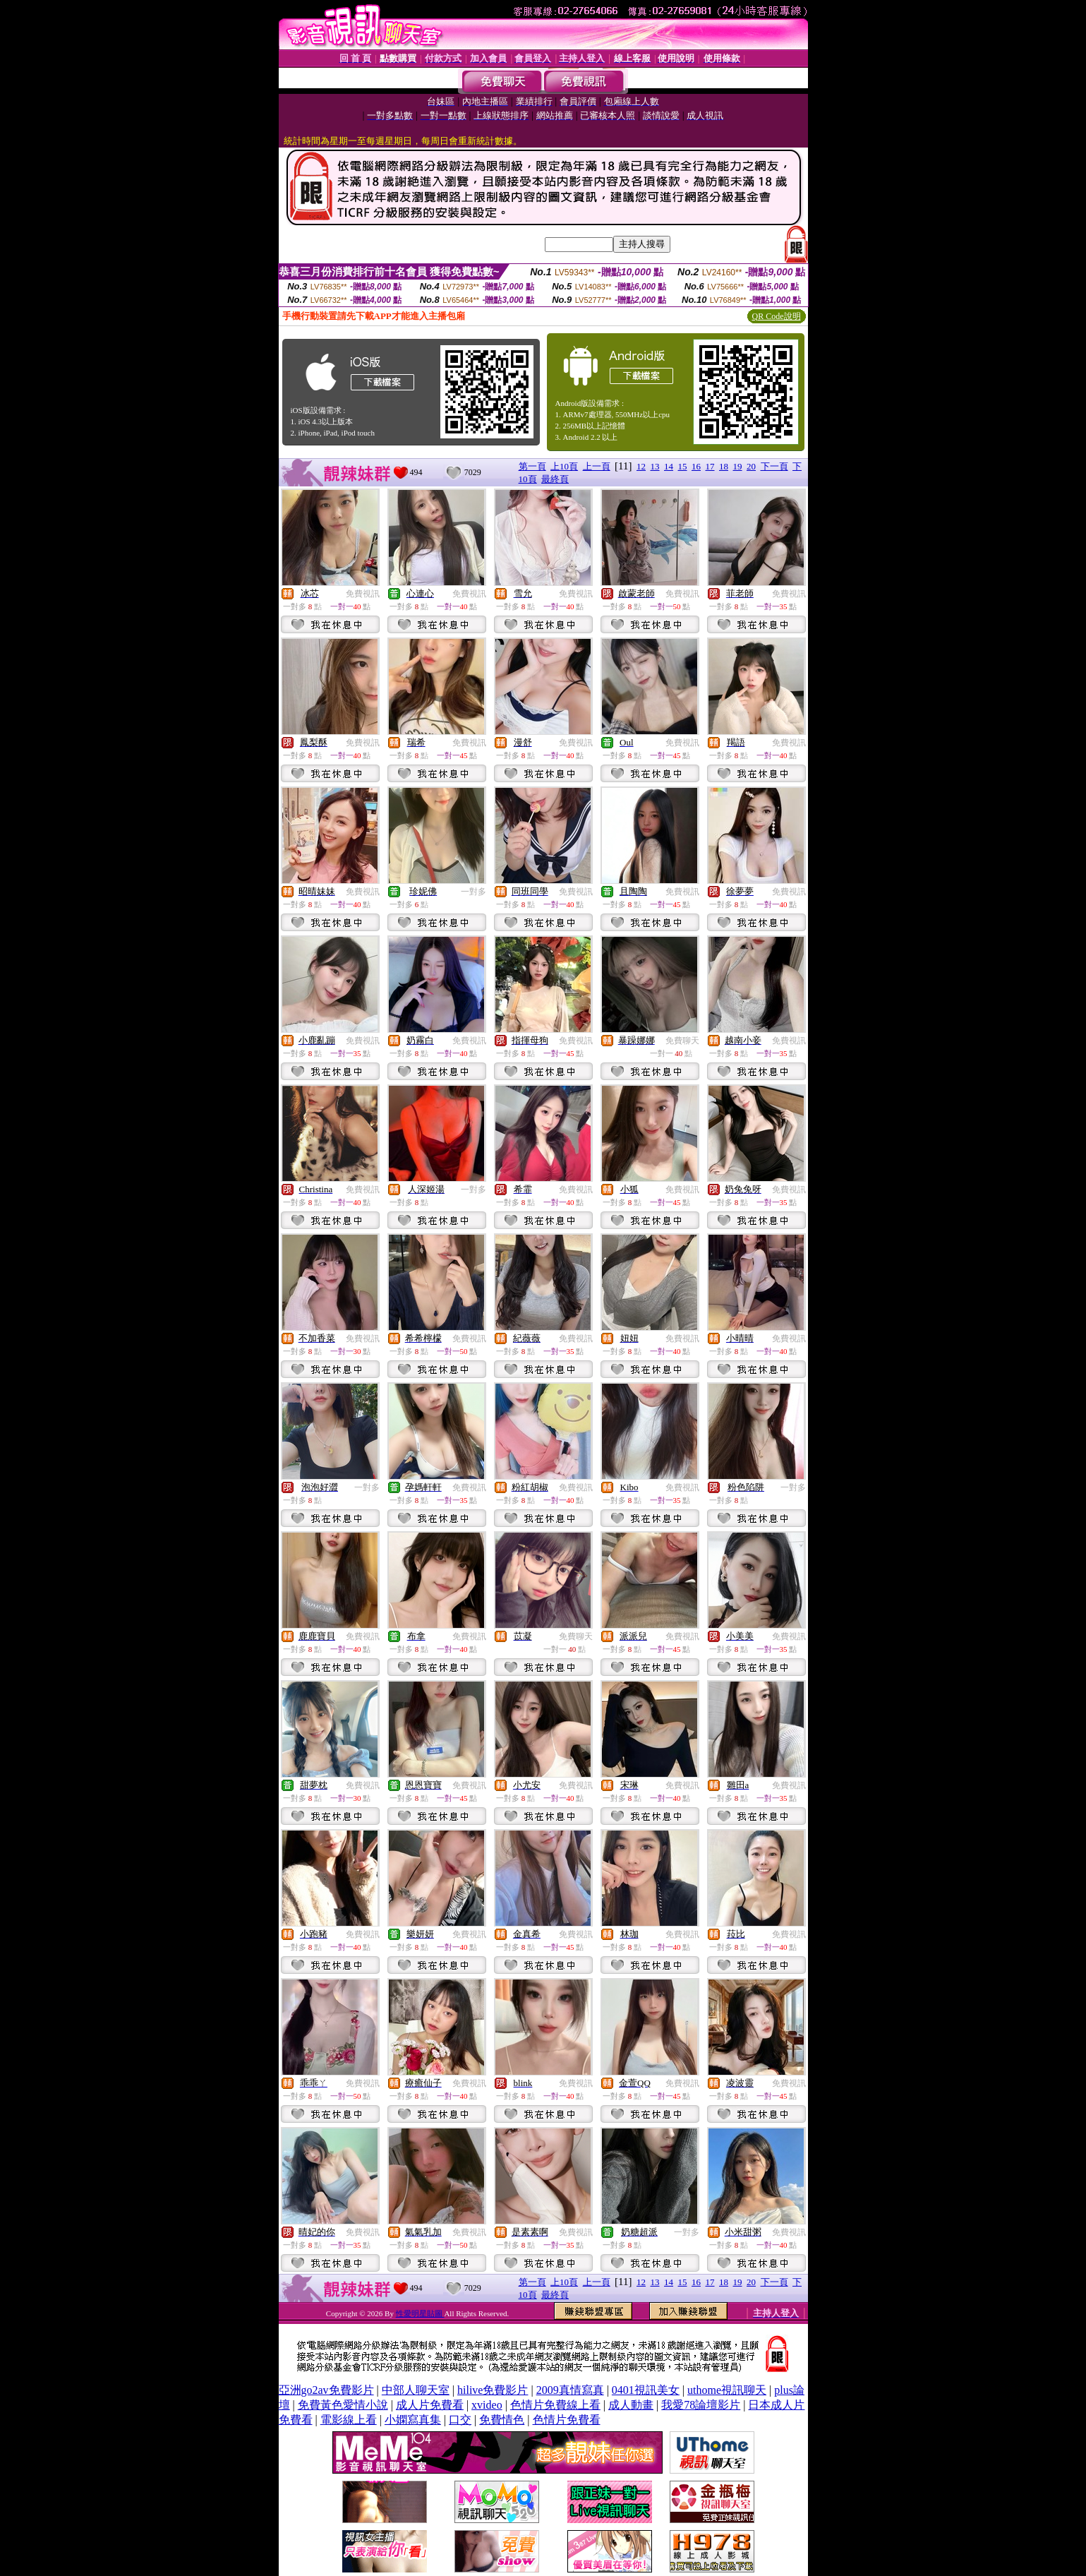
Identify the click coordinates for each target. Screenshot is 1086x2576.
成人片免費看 (430, 2405)
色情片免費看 (567, 2420)
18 (723, 466)
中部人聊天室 (416, 2390)
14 (668, 466)
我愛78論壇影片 (700, 2405)
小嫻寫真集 (413, 2420)
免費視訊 (363, 594)
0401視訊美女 (646, 2390)
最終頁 (555, 479)
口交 (460, 2420)
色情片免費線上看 (555, 2405)
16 (696, 466)
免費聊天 (682, 1041)
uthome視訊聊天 (726, 2390)
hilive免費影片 (492, 2390)
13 (655, 466)
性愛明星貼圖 (420, 2313)
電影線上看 (348, 2420)
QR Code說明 (776, 316)
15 (682, 466)
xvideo (486, 2405)
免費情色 (501, 2420)
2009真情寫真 (570, 2390)
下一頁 (774, 466)
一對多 (473, 892)
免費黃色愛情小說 (343, 2405)
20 (751, 466)
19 (737, 466)
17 (710, 466)
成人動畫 (630, 2405)
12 (641, 466)
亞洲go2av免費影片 (326, 2390)
